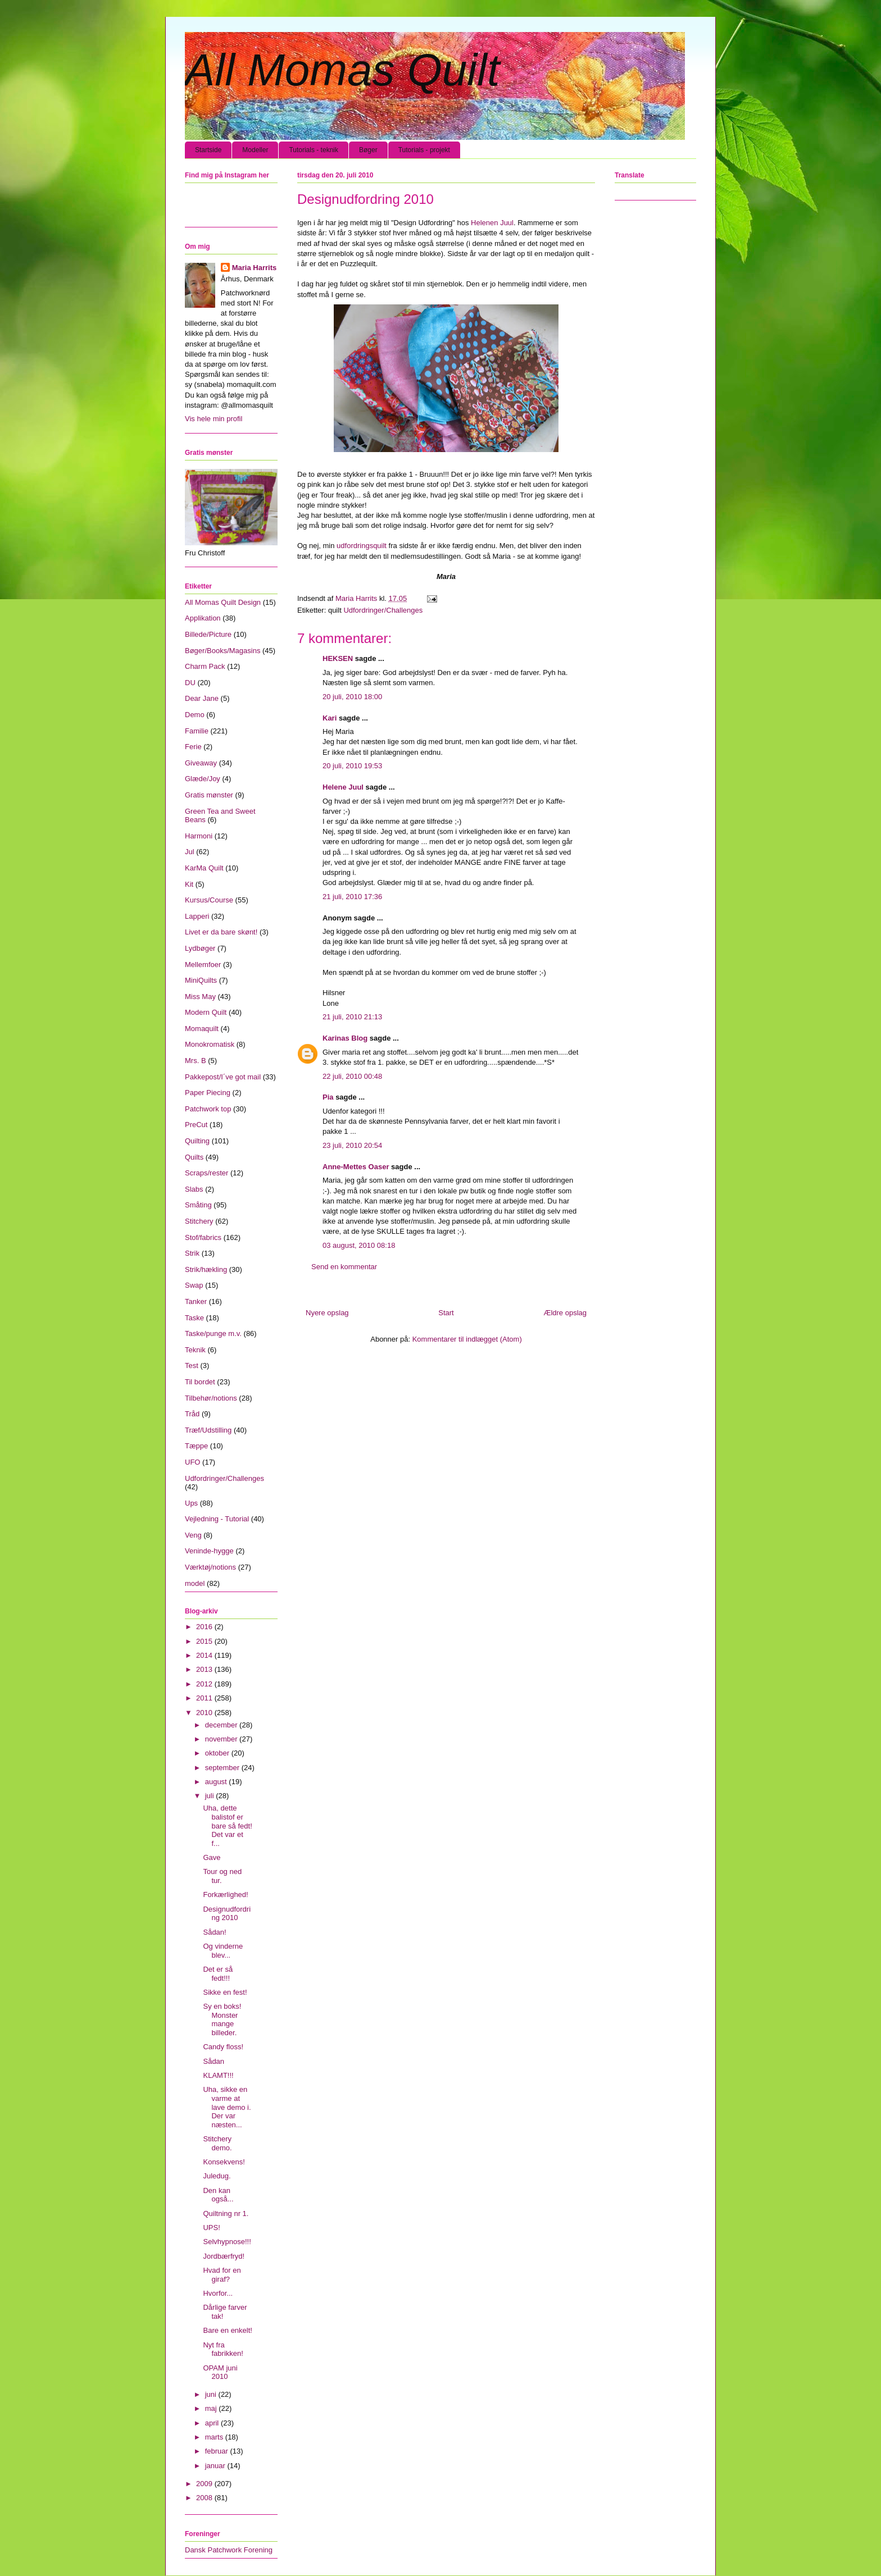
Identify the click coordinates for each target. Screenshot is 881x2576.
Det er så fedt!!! (218, 1973)
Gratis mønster (209, 795)
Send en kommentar (344, 1266)
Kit (189, 884)
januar (216, 2465)
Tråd (192, 1414)
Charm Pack (205, 666)
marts (215, 2437)
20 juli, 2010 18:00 (352, 696)
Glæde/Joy (202, 778)
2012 (205, 1684)
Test (191, 1365)
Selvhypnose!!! (227, 2241)
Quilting (197, 1141)
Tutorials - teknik (313, 150)
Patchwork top (208, 1109)
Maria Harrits (254, 267)
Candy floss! (223, 2046)
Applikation (203, 618)
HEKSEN (338, 658)
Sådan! (214, 1932)
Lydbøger (200, 948)
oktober (218, 1753)
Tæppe (196, 1446)
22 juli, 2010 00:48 (352, 1076)
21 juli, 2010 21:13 (352, 1017)
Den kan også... (218, 2195)
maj (212, 2408)
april (213, 2423)
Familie (196, 731)
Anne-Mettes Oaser (356, 1166)
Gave (211, 1857)
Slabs (194, 1189)
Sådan (213, 2061)
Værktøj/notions (210, 1567)
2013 (205, 1669)
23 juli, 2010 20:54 (352, 1145)
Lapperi (197, 916)
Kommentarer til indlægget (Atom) (467, 1339)
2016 (205, 1626)
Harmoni (198, 836)
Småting (198, 1205)
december (222, 1725)
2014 (205, 1655)
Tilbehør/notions (211, 1398)
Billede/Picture (208, 634)
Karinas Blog (345, 1038)
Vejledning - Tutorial (217, 1519)
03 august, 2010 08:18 (359, 1245)
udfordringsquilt (362, 545)
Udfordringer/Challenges (383, 610)
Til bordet (200, 1382)
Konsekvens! (223, 2162)
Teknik (195, 1350)
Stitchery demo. (217, 2143)
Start (445, 1312)
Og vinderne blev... (223, 1950)
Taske (194, 1318)
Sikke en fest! (225, 1992)
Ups (191, 1503)
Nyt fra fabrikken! (223, 2349)
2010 (205, 1712)
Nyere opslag (327, 1312)
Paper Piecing (207, 1092)
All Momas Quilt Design (223, 602)
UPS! (211, 2227)
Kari (330, 718)
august (217, 1781)
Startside (208, 150)
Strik (192, 1253)
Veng (193, 1535)
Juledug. (216, 2176)
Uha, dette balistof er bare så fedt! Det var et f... (227, 1825)
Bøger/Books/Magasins (222, 650)
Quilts (194, 1157)
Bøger (368, 150)
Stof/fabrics (203, 1237)
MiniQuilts (201, 980)
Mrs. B (195, 1060)
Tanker (196, 1301)
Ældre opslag (565, 1312)
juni (212, 2394)
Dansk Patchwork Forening (229, 2550)
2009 (205, 2483)
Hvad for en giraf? (221, 2274)
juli (210, 1795)
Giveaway (201, 763)
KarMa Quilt (204, 868)
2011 (205, 1698)
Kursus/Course (209, 900)
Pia (328, 1097)
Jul (189, 851)
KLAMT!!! (218, 2075)
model (195, 1583)
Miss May (200, 996)
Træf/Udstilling (208, 1430)
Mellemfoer (203, 964)
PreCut (196, 1124)
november (222, 1739)
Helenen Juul (492, 222)
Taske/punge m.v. (213, 1333)
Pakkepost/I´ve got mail (223, 1077)
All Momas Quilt (342, 70)
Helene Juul (343, 787)
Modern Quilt (205, 1012)
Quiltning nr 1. (225, 2213)
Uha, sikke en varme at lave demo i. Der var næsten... (227, 2106)
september (223, 1767)
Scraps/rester (206, 1173)
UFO (192, 1462)
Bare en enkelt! (227, 2330)
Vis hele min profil (213, 418)
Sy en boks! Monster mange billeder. (222, 2019)
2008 (205, 2497)
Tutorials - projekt (424, 150)
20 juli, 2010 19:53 (352, 766)
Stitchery (199, 1221)
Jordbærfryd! (223, 2256)
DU (190, 682)
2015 (205, 1641)
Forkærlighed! (225, 1894)
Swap (194, 1285)
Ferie (193, 746)
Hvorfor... (218, 2293)
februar (217, 2451)
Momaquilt (202, 1028)
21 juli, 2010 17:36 (352, 896)
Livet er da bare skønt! (221, 932)
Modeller (255, 150)
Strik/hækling (206, 1269)
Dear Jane (202, 698)
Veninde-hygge (209, 1551)
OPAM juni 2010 (220, 2372)
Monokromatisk (209, 1044)
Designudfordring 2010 (227, 1913)
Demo (195, 714)
